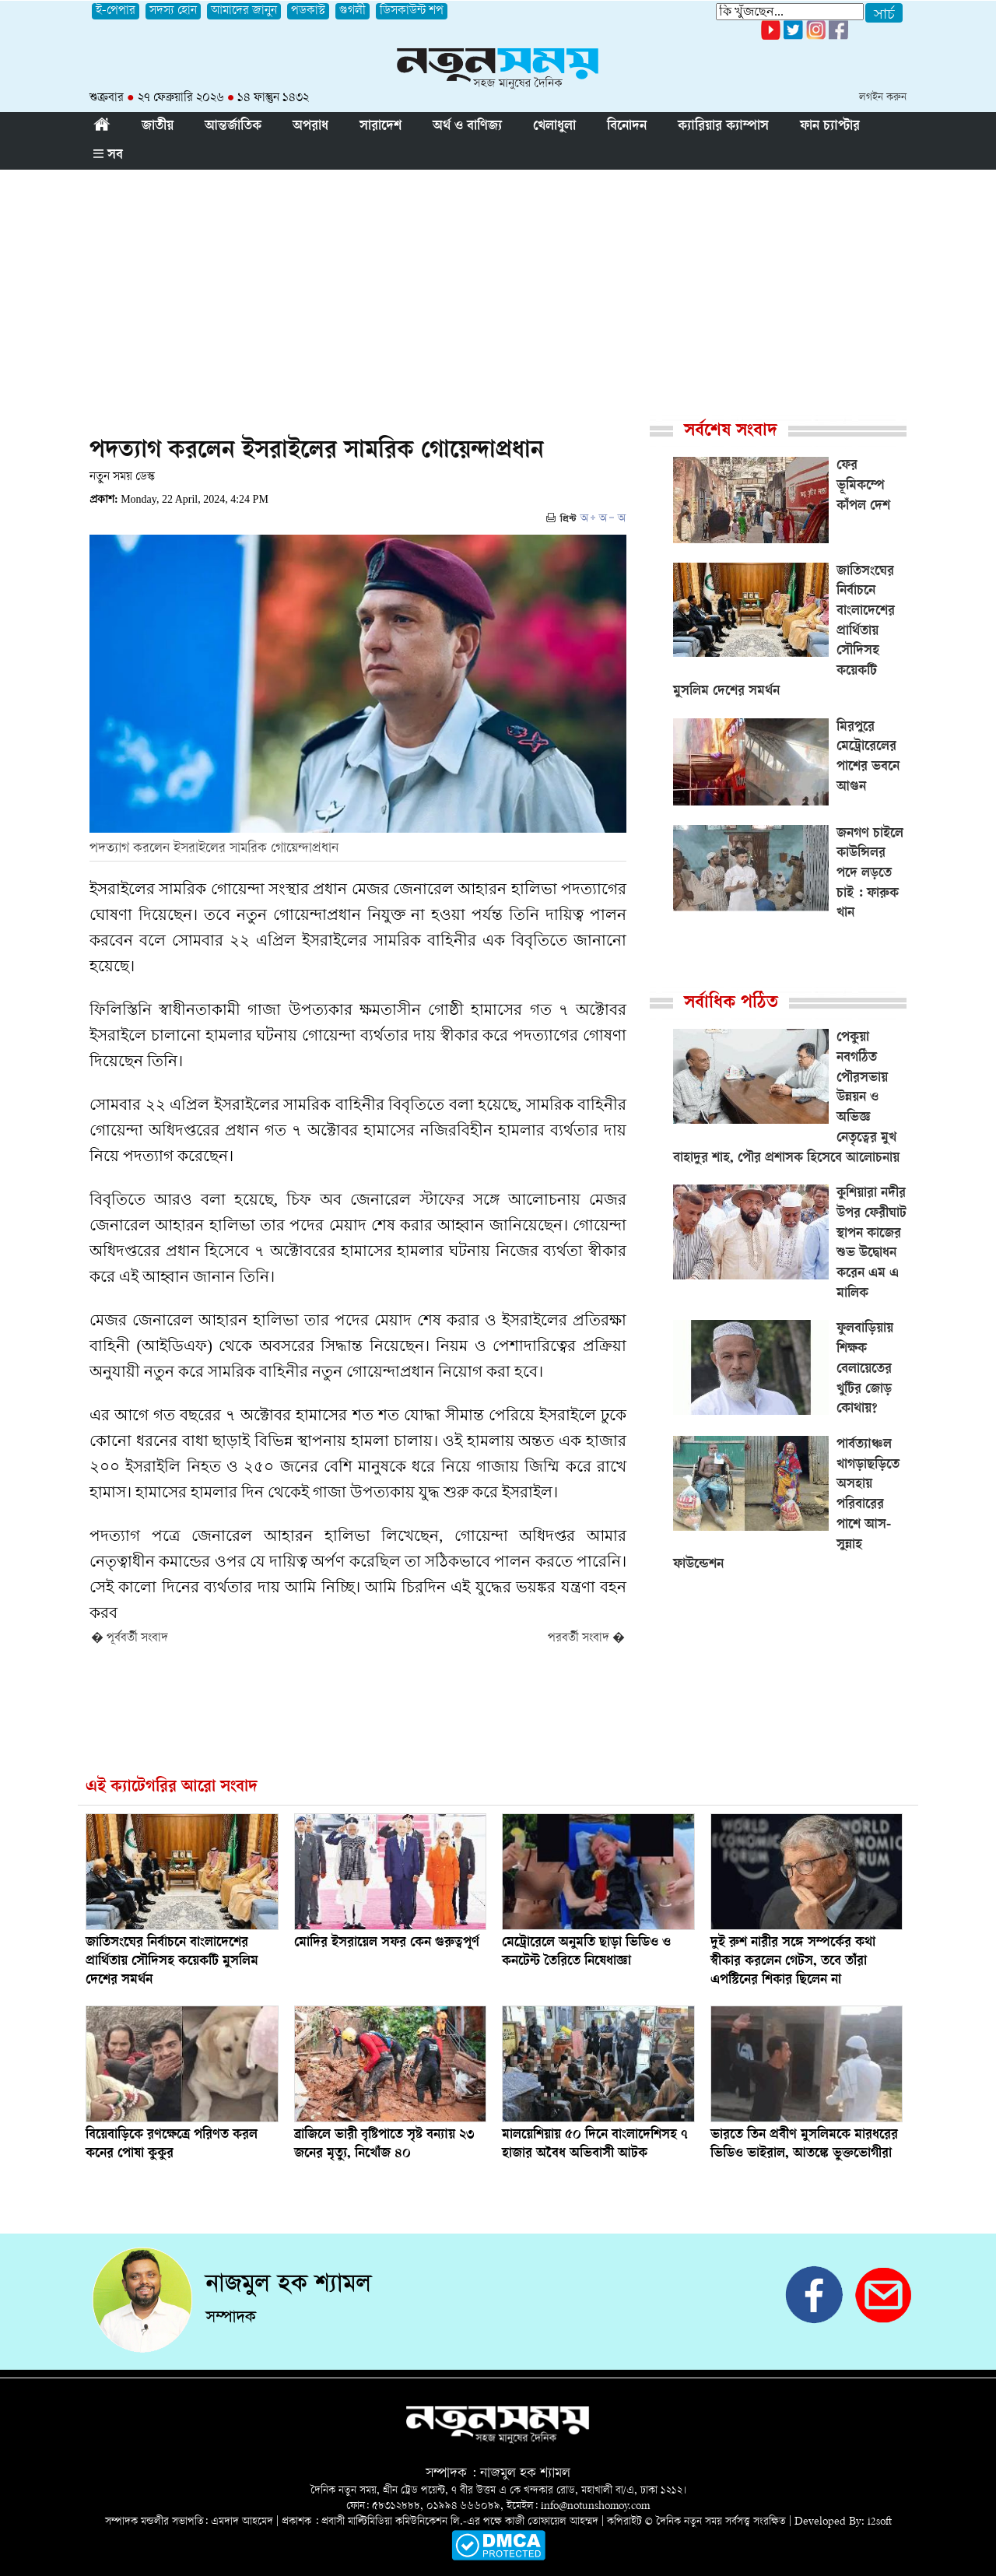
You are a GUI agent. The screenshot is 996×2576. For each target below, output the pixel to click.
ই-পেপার (115, 11)
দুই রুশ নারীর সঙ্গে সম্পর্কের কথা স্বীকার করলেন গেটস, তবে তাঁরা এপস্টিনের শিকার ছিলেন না (792, 1962)
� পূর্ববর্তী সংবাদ (129, 1638)
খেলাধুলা (554, 127)
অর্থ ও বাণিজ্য (467, 127)
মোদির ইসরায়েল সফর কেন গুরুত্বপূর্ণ (386, 1943)
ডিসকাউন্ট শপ (412, 11)
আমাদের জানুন (244, 11)
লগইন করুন (883, 98)
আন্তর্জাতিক (233, 127)
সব (108, 155)
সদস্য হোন (173, 11)
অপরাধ (310, 127)
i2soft (880, 2522)
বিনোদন (627, 127)
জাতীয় (158, 127)
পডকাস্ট (308, 11)
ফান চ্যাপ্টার (830, 127)
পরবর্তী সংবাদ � (586, 1638)
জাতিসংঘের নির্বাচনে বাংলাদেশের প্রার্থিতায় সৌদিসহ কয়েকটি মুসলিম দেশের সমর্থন (172, 1962)
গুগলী (352, 11)
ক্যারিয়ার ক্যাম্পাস (723, 127)
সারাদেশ (380, 127)
